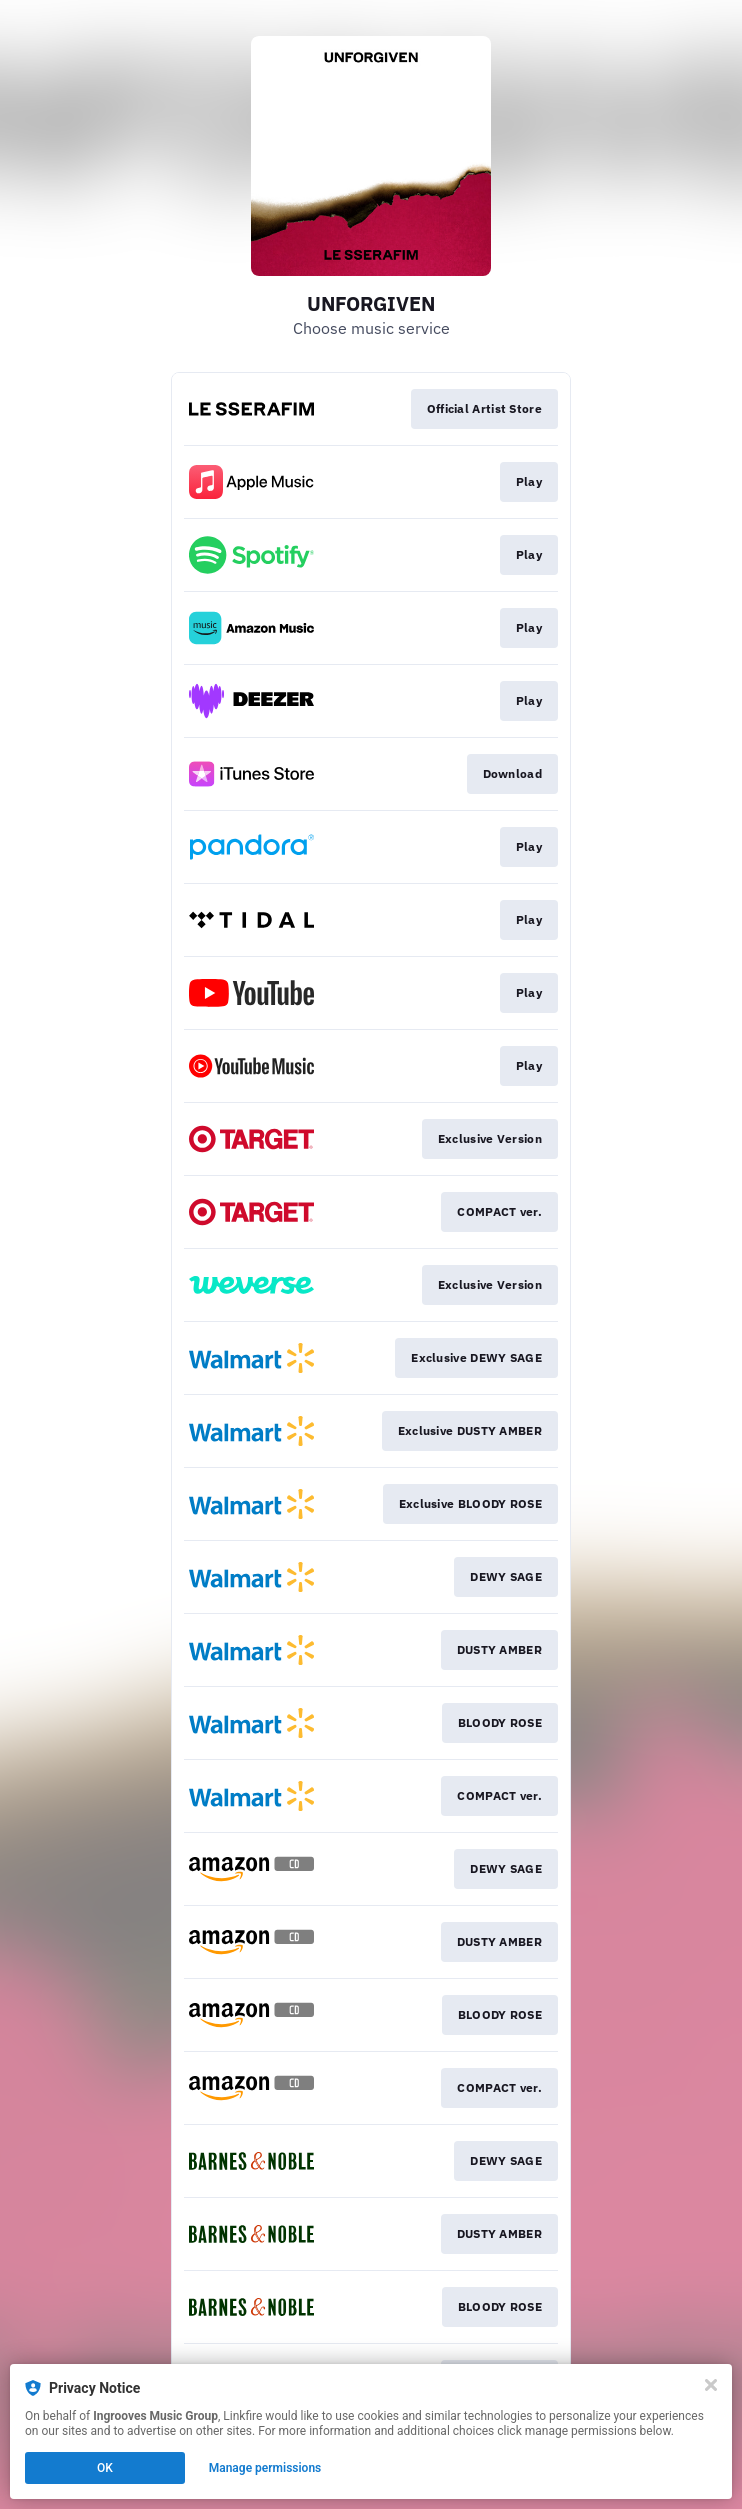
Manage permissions (265, 2468)
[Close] (711, 2385)
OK (105, 2468)
